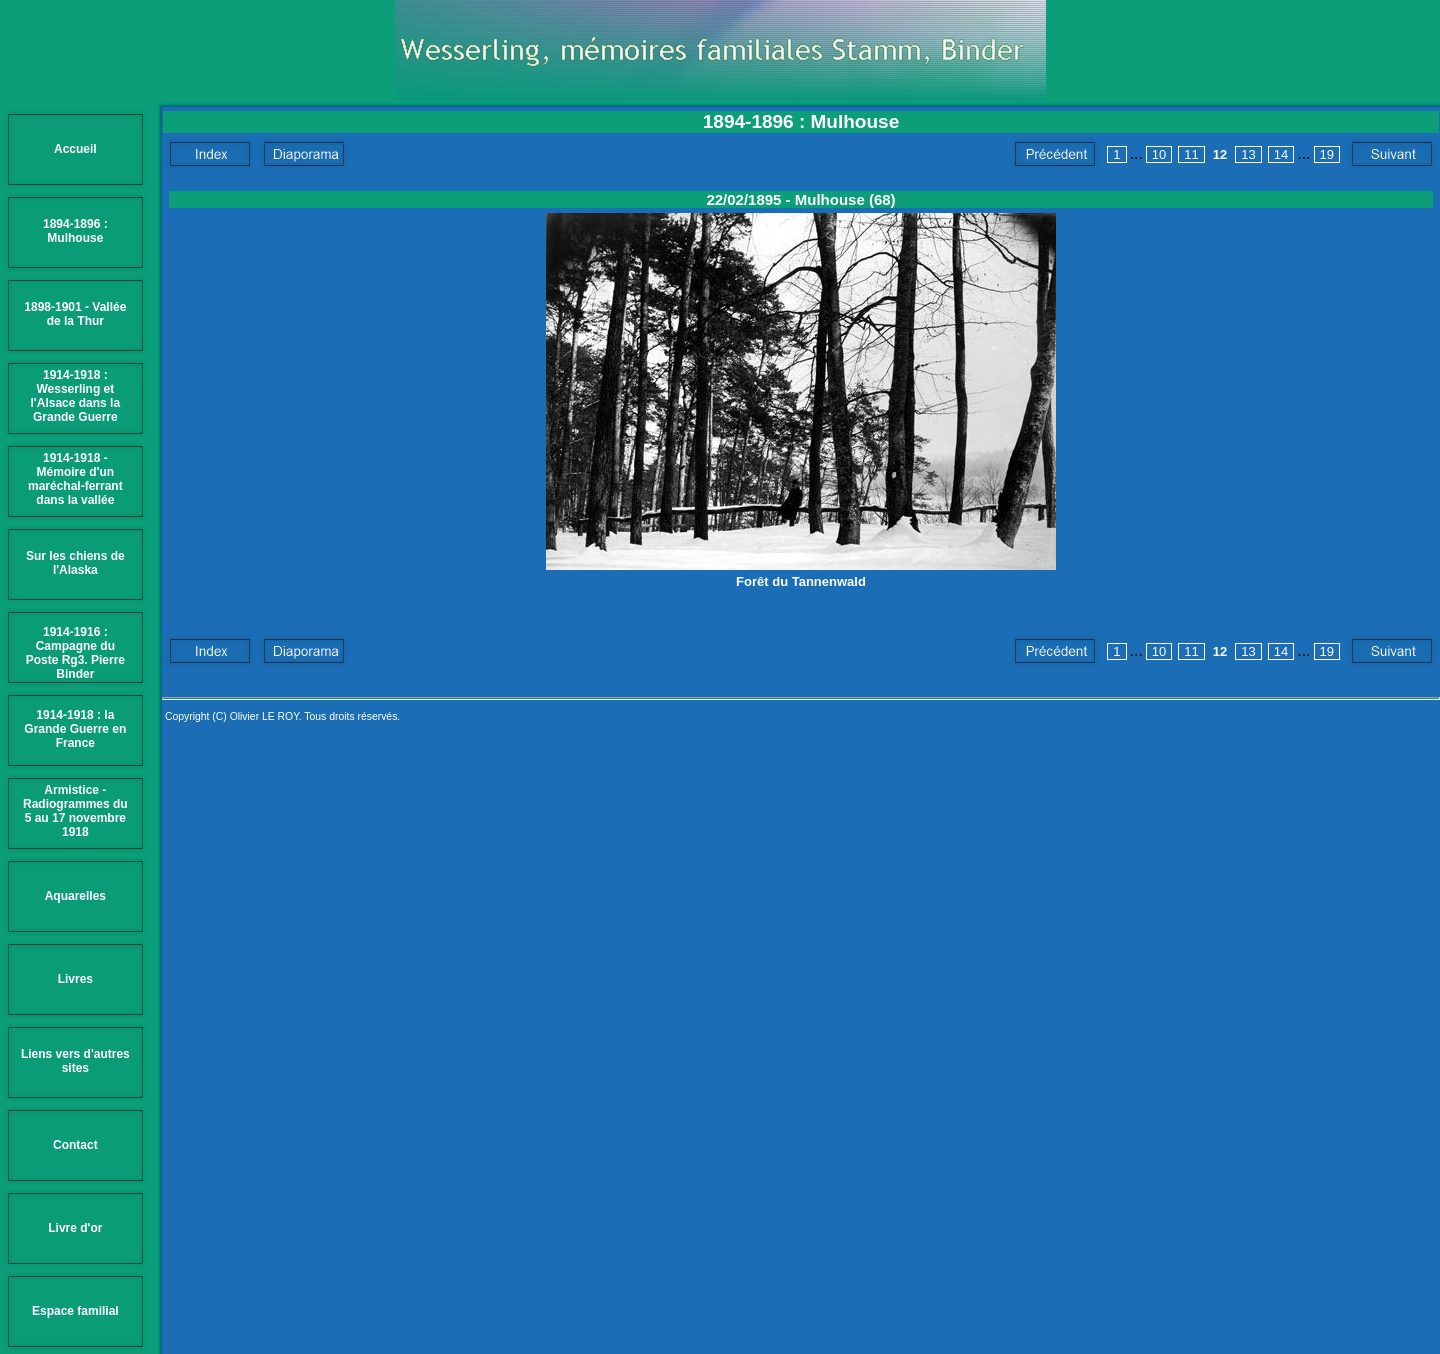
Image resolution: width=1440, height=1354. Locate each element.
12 (1220, 154)
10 (1159, 154)
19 (1327, 154)
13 (1248, 154)
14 (1281, 154)
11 (1191, 154)
